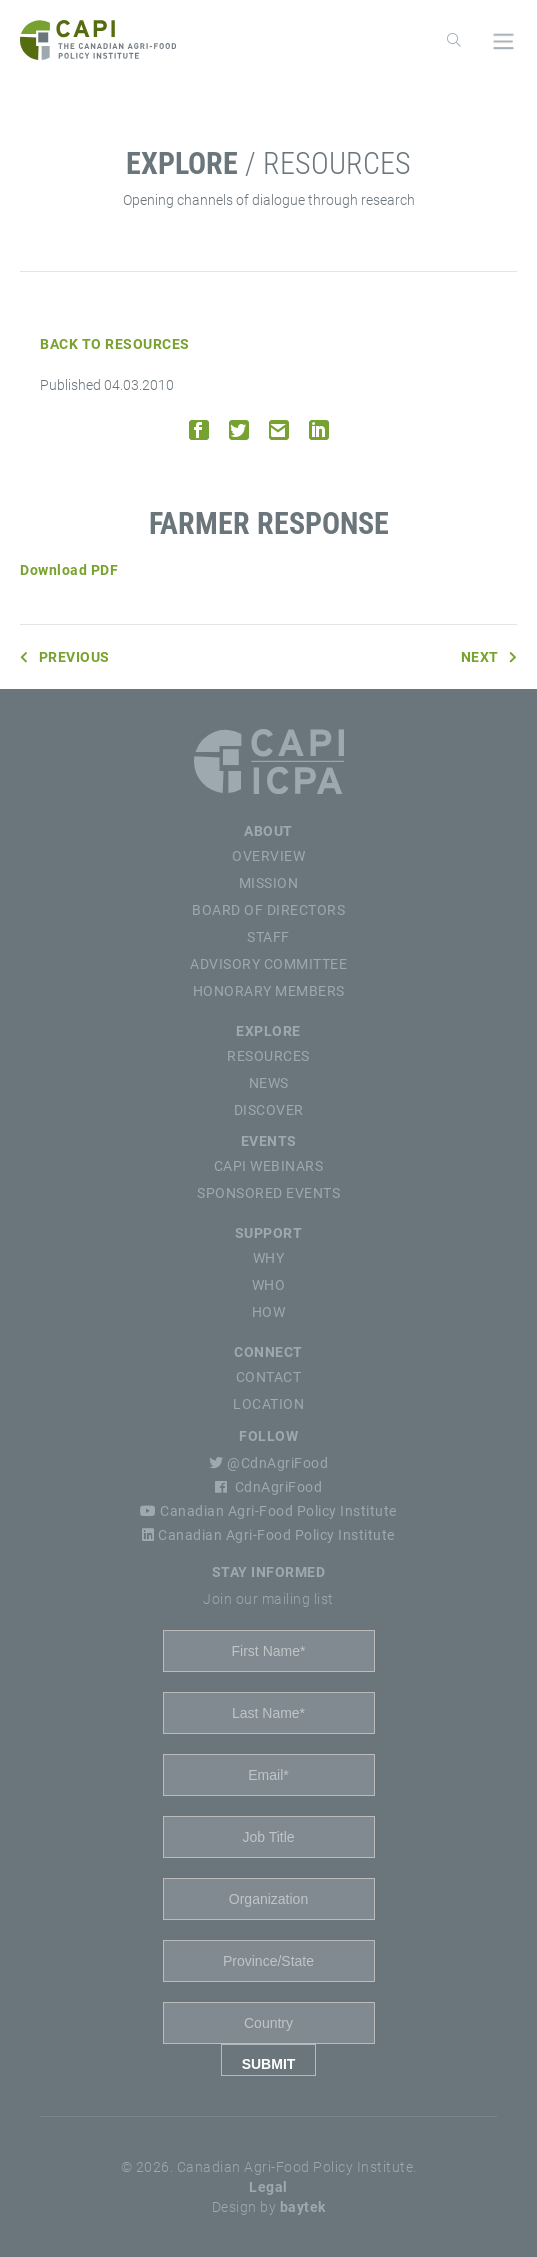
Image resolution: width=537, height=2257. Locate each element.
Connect (268, 1352)
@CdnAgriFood (268, 1463)
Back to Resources (115, 344)
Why (269, 1258)
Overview (268, 856)
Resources (268, 1056)
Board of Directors (268, 910)
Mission (269, 883)
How (269, 1312)
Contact (269, 1377)
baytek (303, 2207)
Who (269, 1285)
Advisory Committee (268, 964)
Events (269, 1141)
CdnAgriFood (268, 1487)
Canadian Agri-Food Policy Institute (268, 1511)
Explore (268, 1031)
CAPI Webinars (269, 1166)
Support (269, 1233)
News (269, 1083)
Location (268, 1404)
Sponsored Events (268, 1193)
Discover (269, 1110)
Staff (268, 937)
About (268, 831)
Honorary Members (269, 991)
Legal (268, 2187)
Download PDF (69, 570)
